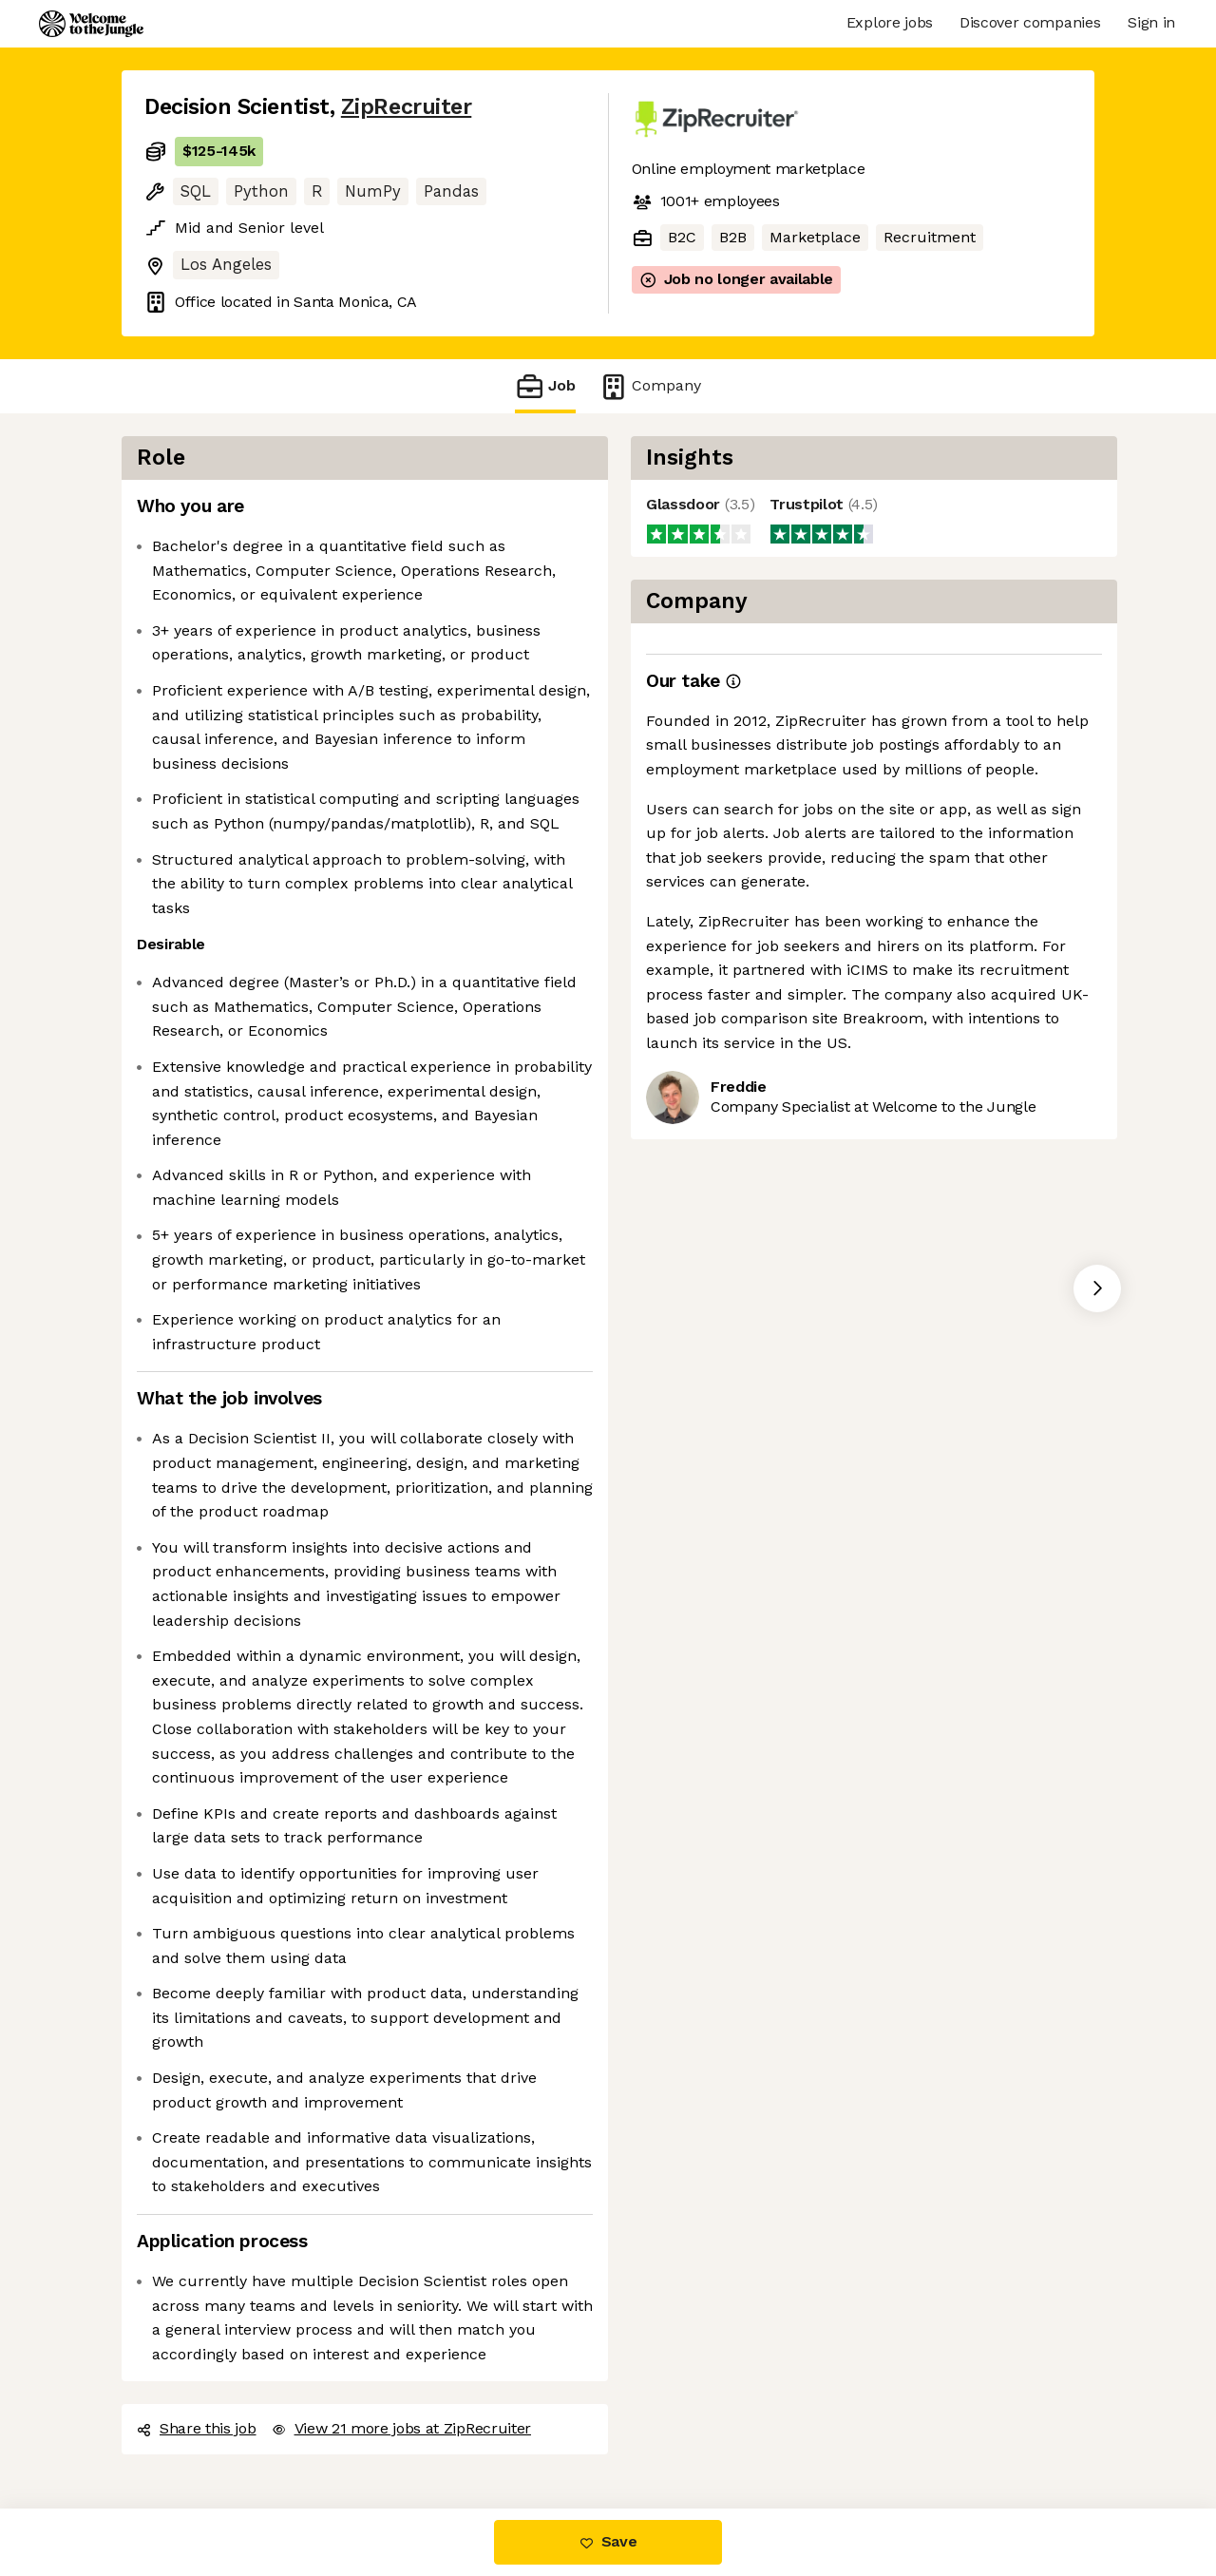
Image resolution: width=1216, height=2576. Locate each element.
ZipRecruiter (406, 107)
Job (545, 386)
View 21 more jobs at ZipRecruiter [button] (401, 2428)
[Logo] (91, 23)
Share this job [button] (196, 2428)
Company (649, 386)
